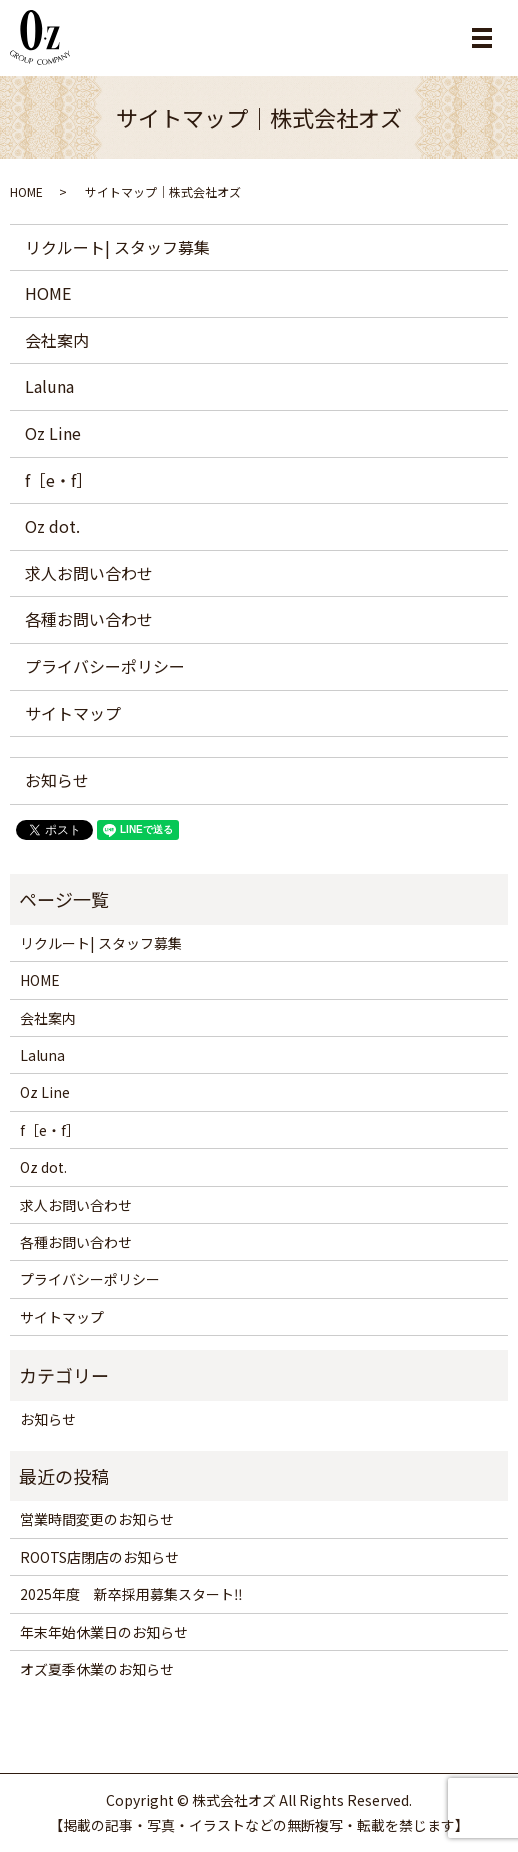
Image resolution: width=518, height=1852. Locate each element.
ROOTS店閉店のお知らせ (99, 1557)
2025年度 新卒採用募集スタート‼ (131, 1594)
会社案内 (57, 340)
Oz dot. (52, 526)
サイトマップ (73, 713)
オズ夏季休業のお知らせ (97, 1669)
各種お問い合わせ (89, 619)
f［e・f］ (58, 480)
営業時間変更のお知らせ (97, 1519)
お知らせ (57, 780)
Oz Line (53, 433)
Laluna (49, 386)
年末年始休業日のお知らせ (104, 1632)
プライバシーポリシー (105, 666)
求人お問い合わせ (89, 573)
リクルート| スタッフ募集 (117, 247)
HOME (26, 191)
